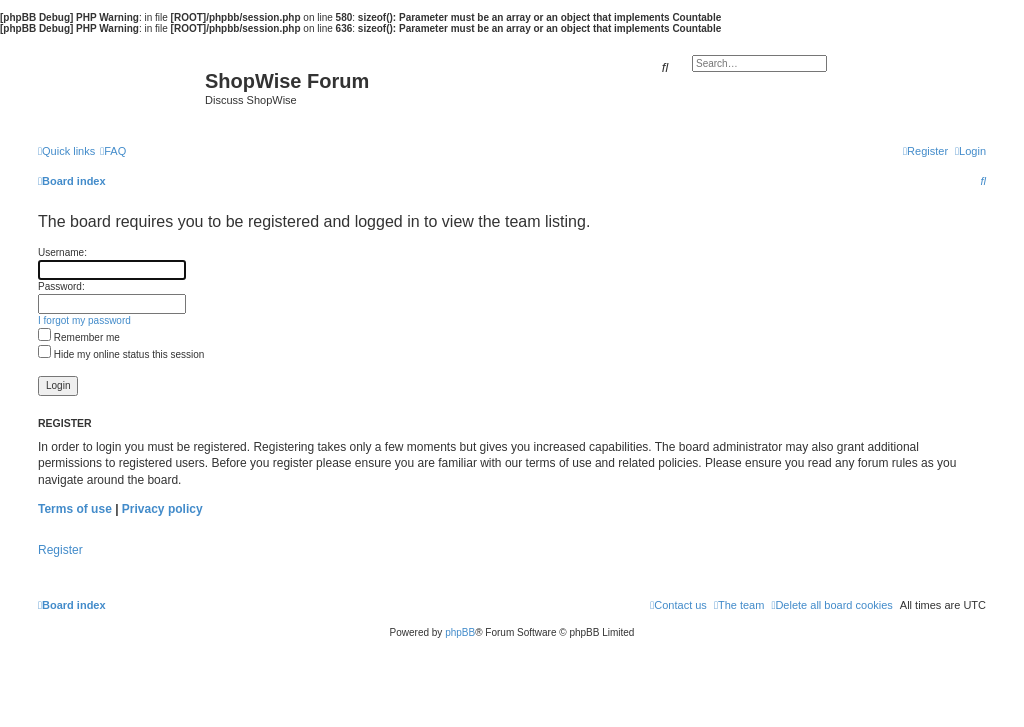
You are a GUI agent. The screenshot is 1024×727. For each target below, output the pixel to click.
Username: (62, 252)
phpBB (460, 632)
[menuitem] (113, 151)
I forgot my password (84, 320)
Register (60, 550)
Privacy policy (162, 509)
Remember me (79, 337)
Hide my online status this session (121, 354)
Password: (61, 286)
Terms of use (75, 509)
